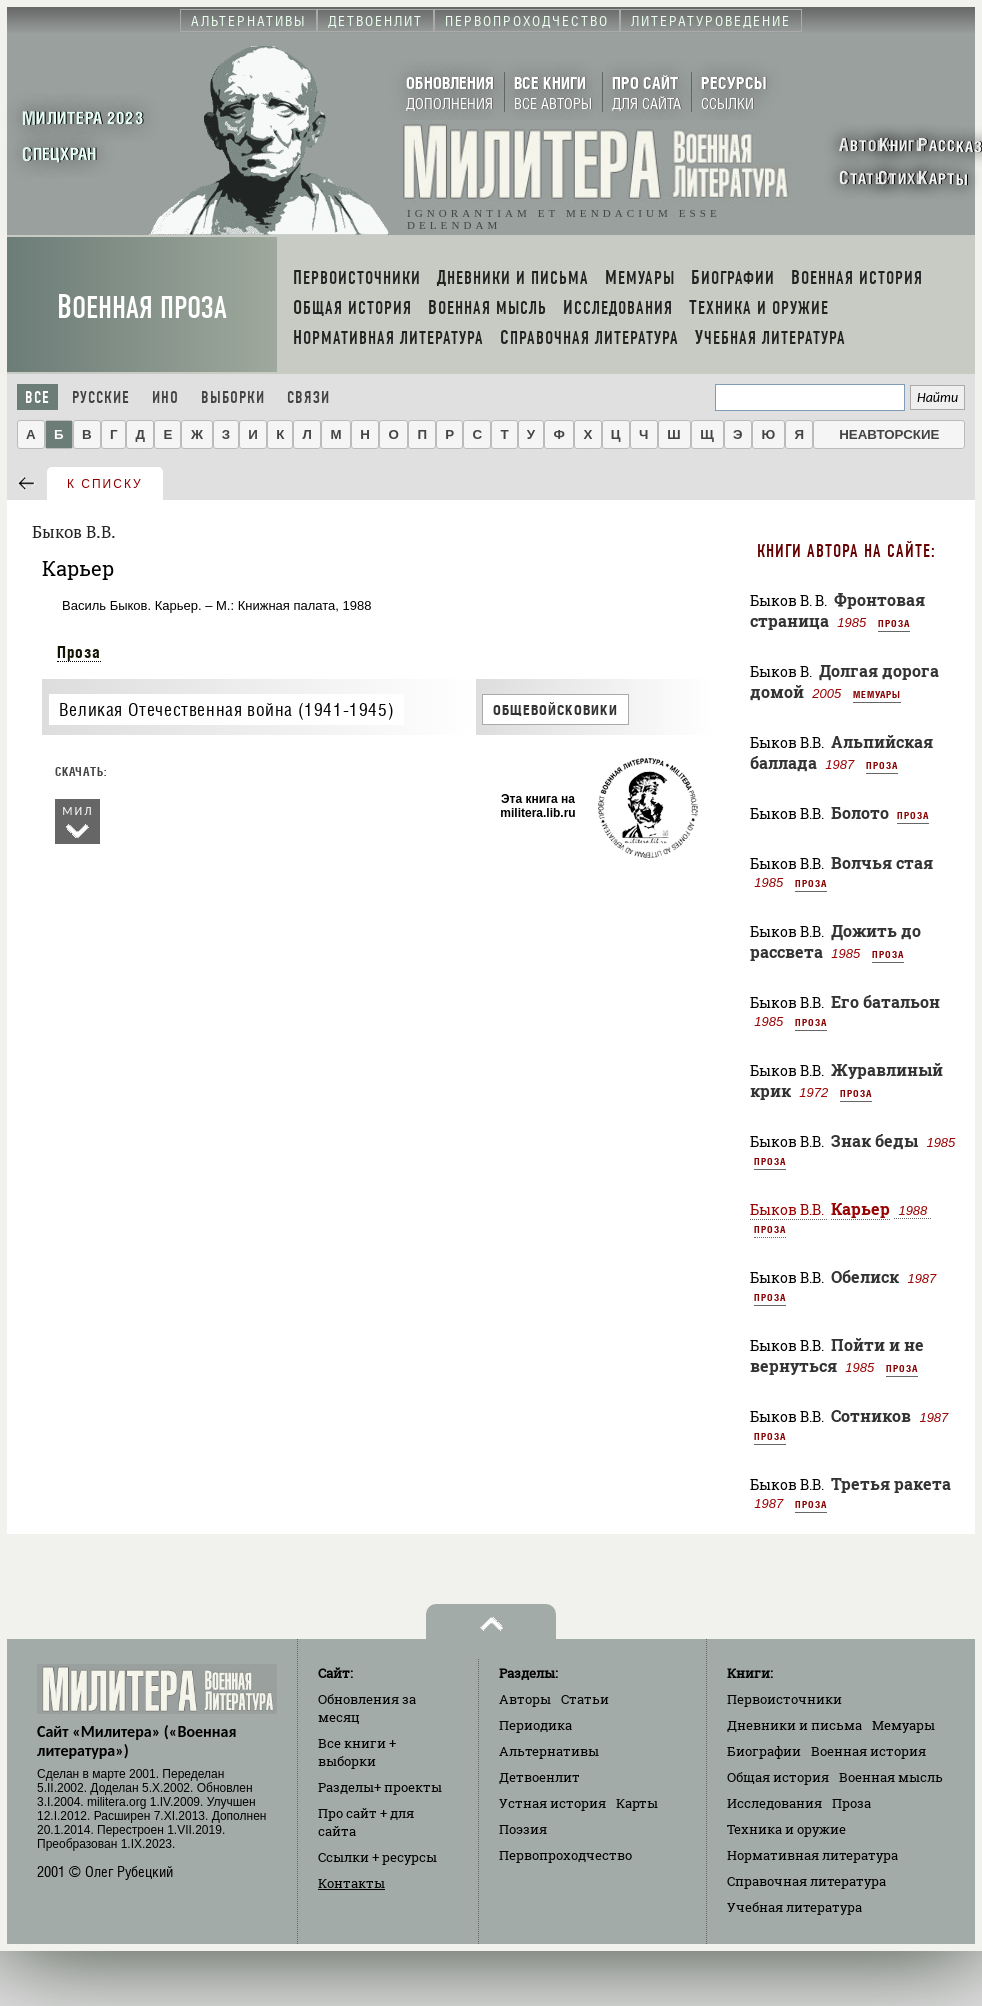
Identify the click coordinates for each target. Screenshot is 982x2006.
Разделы (380, 1787)
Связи (308, 397)
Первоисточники (784, 1699)
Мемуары (877, 694)
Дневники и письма (794, 1725)
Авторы (525, 1699)
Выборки (233, 397)
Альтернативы (549, 1751)
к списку (105, 484)
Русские (101, 397)
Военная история (868, 1751)
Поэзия (523, 1829)
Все (37, 397)
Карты (637, 1803)
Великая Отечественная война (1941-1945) (226, 709)
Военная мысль (891, 1777)
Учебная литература (794, 1907)
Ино (165, 397)
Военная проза (142, 307)
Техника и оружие (786, 1829)
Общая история (778, 1777)
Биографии (764, 1751)
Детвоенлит (539, 1777)
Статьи (585, 1699)
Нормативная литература (812, 1855)
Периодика (535, 1725)
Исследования (774, 1803)
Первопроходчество (565, 1855)
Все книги (357, 1752)
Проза (79, 652)
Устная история (552, 1803)
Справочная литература (806, 1881)
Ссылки (377, 1857)
